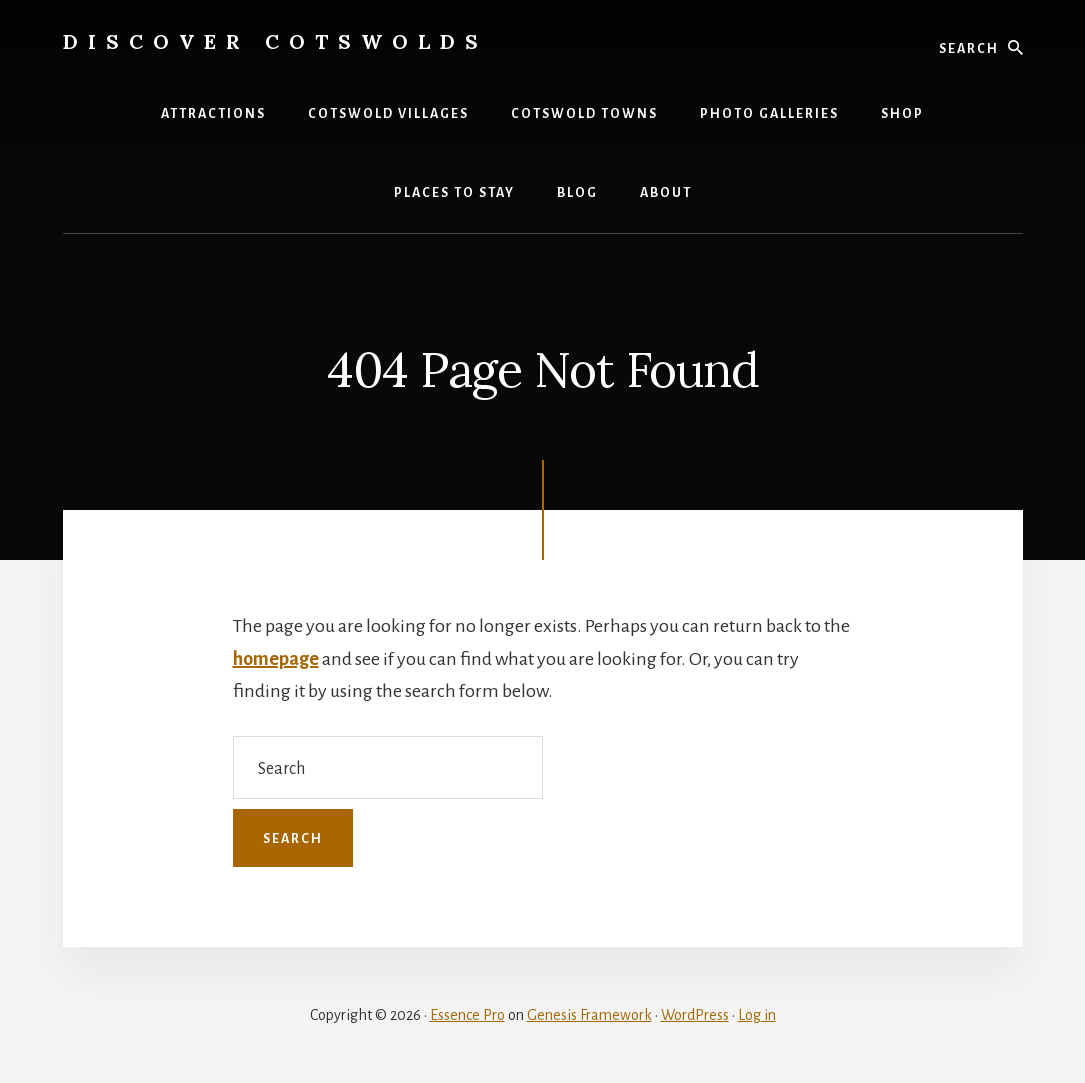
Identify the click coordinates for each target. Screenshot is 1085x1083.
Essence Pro (467, 1015)
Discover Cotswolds (275, 41)
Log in (757, 1015)
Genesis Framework (589, 1015)
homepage (276, 659)
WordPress (695, 1015)
